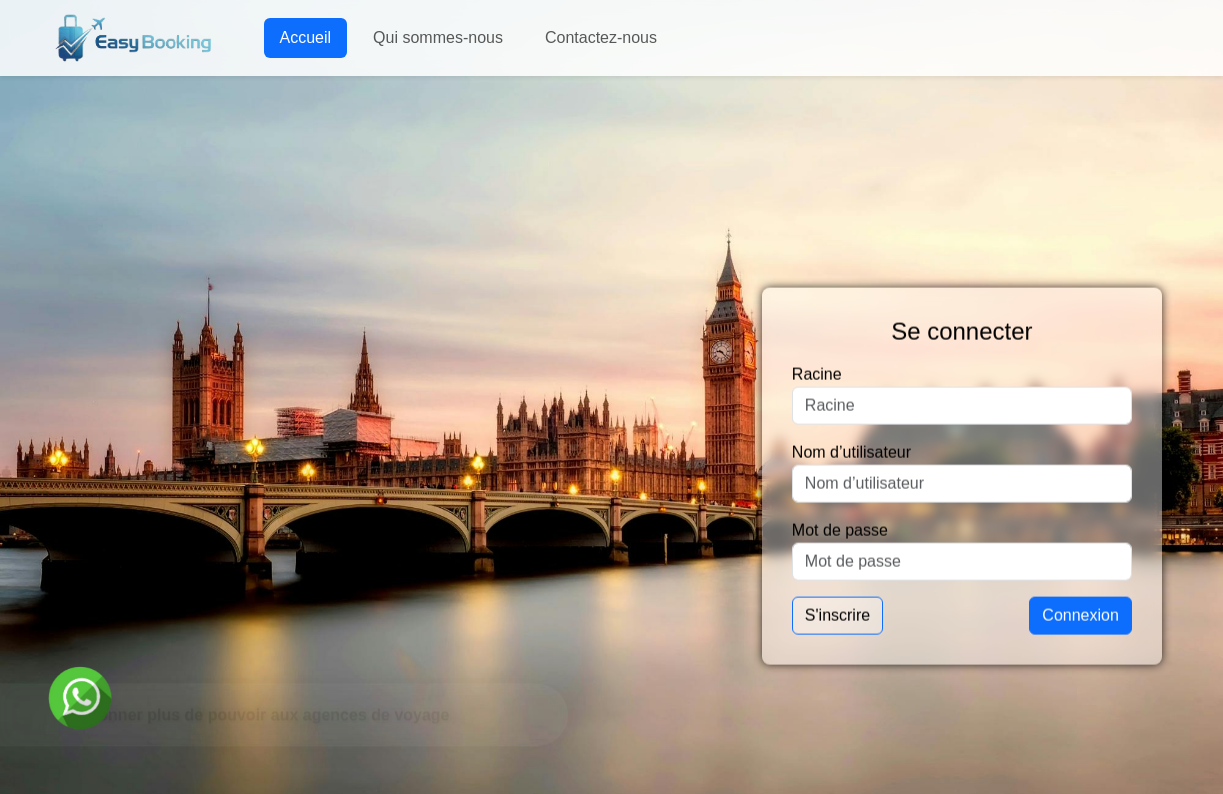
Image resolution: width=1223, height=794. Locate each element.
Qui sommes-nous (438, 37)
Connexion (1080, 615)
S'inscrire (837, 615)
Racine (817, 374)
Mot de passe (840, 530)
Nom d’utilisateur (851, 452)
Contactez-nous (601, 37)
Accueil (306, 37)
